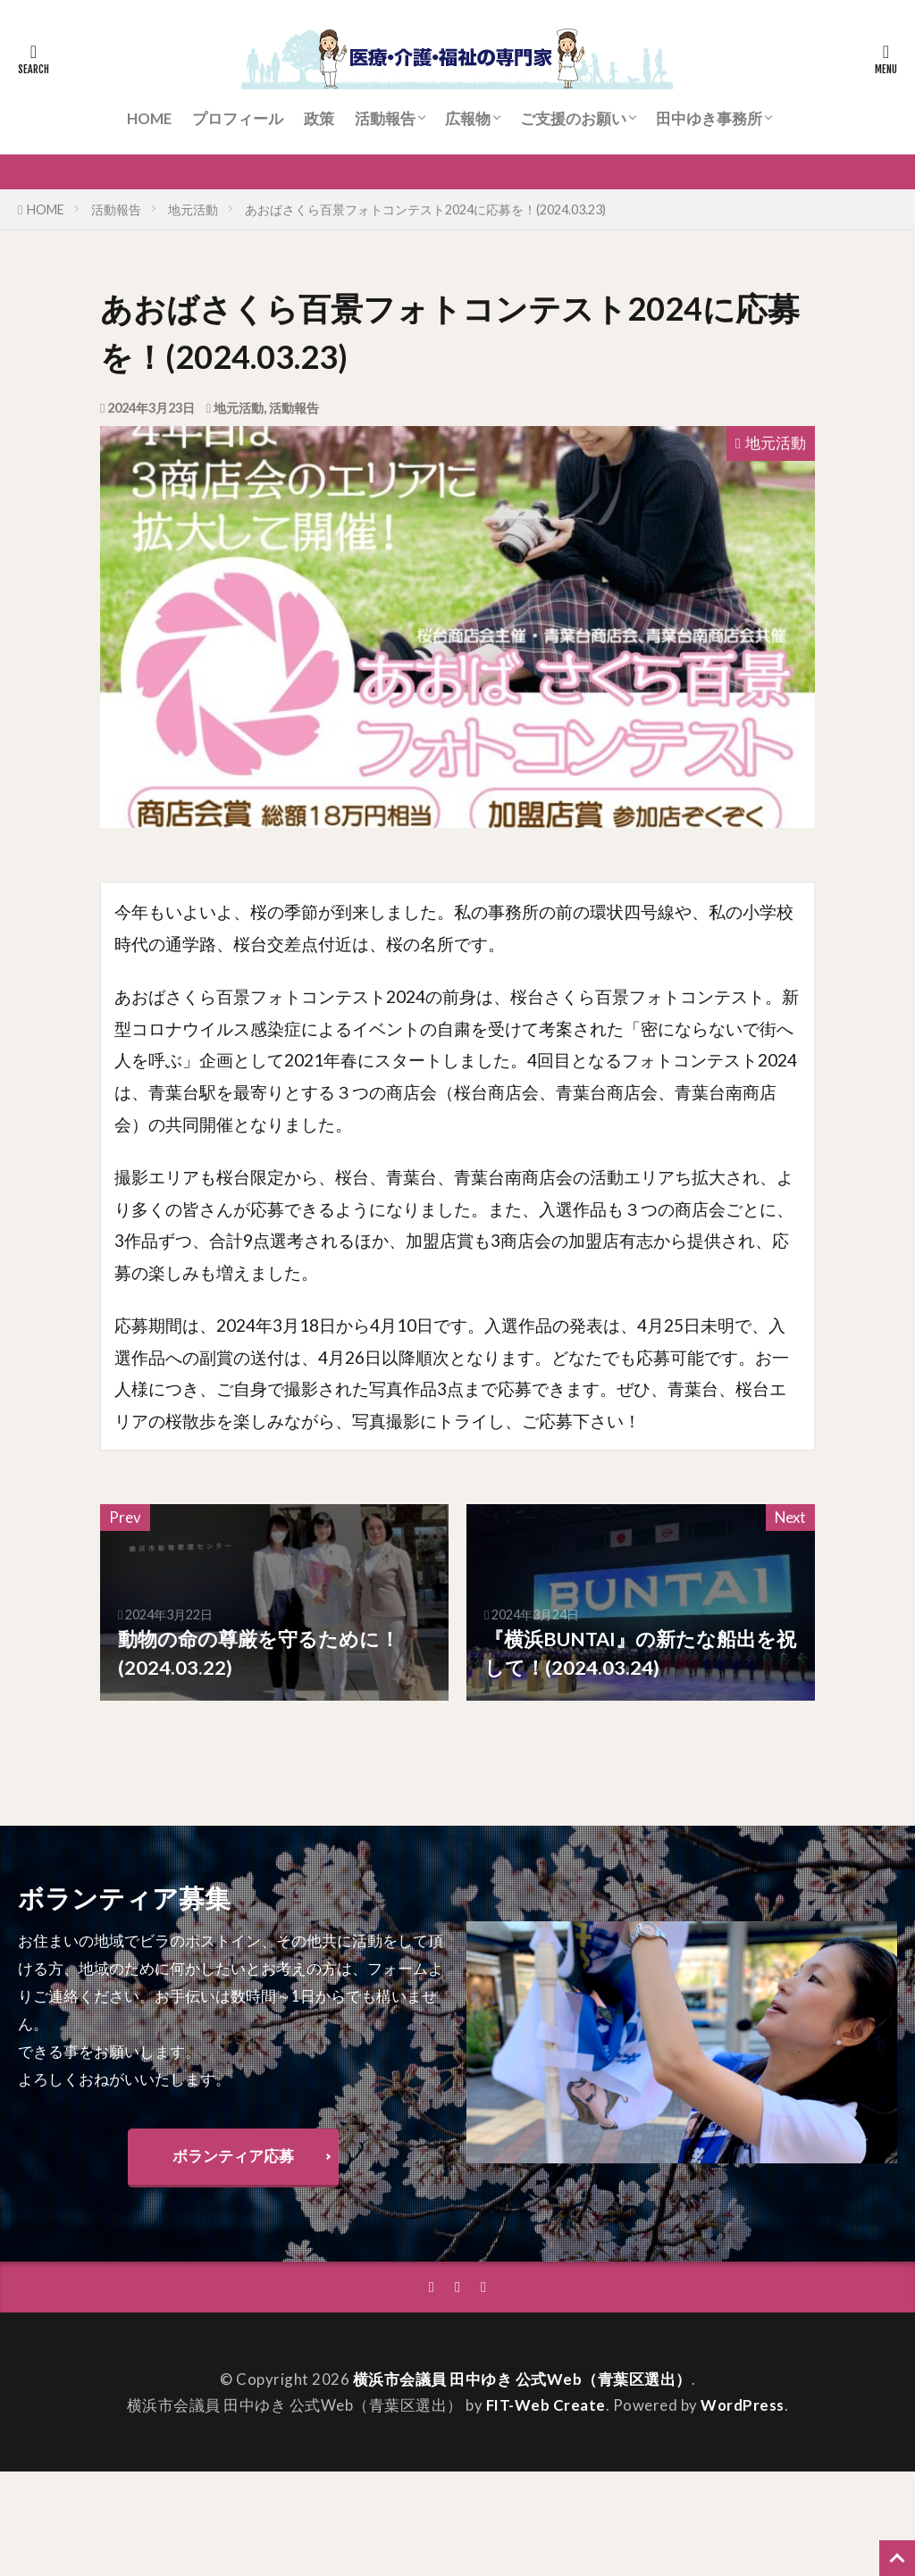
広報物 (468, 118)
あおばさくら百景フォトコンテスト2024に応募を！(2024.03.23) (425, 209)
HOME (149, 118)
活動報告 (385, 118)
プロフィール (237, 118)
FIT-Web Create (546, 2405)
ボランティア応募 (233, 2155)
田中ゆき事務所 (709, 118)
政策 (319, 118)
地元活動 (193, 209)
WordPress (743, 2405)
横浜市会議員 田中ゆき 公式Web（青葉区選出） (522, 2379)
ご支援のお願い (573, 118)
